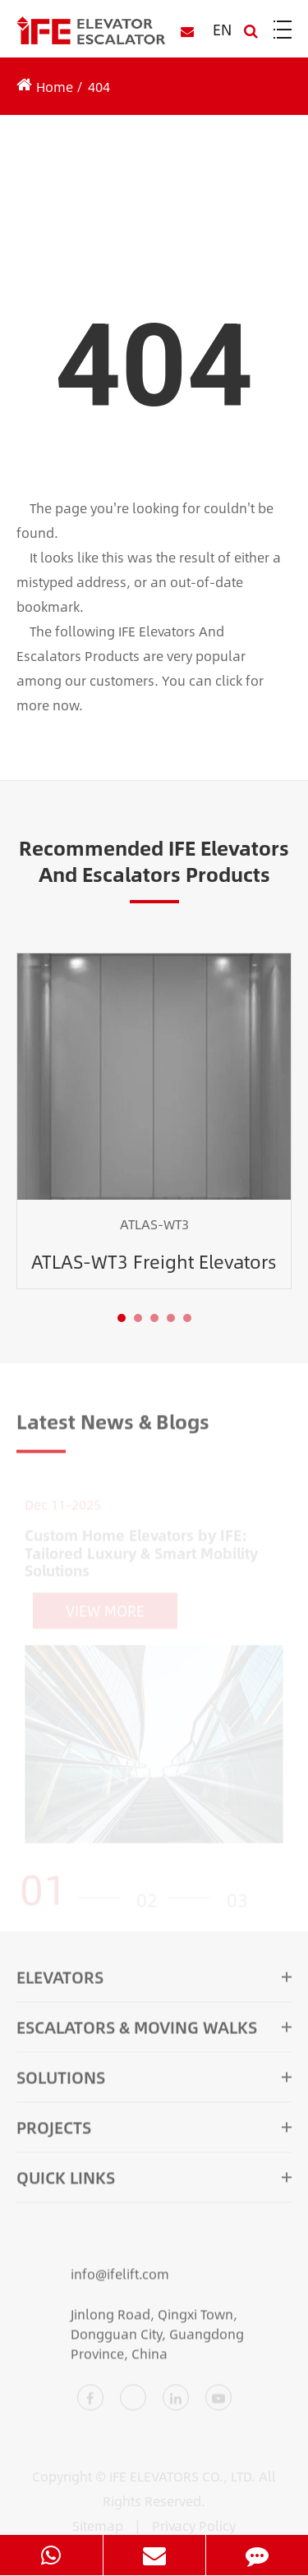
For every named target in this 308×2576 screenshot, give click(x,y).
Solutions (154, 2080)
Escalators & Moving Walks (154, 2030)
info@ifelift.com (92, 2278)
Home (54, 86)
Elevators (154, 1980)
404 (99, 86)
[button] (121, 1318)
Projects (154, 2130)
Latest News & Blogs (112, 1424)
